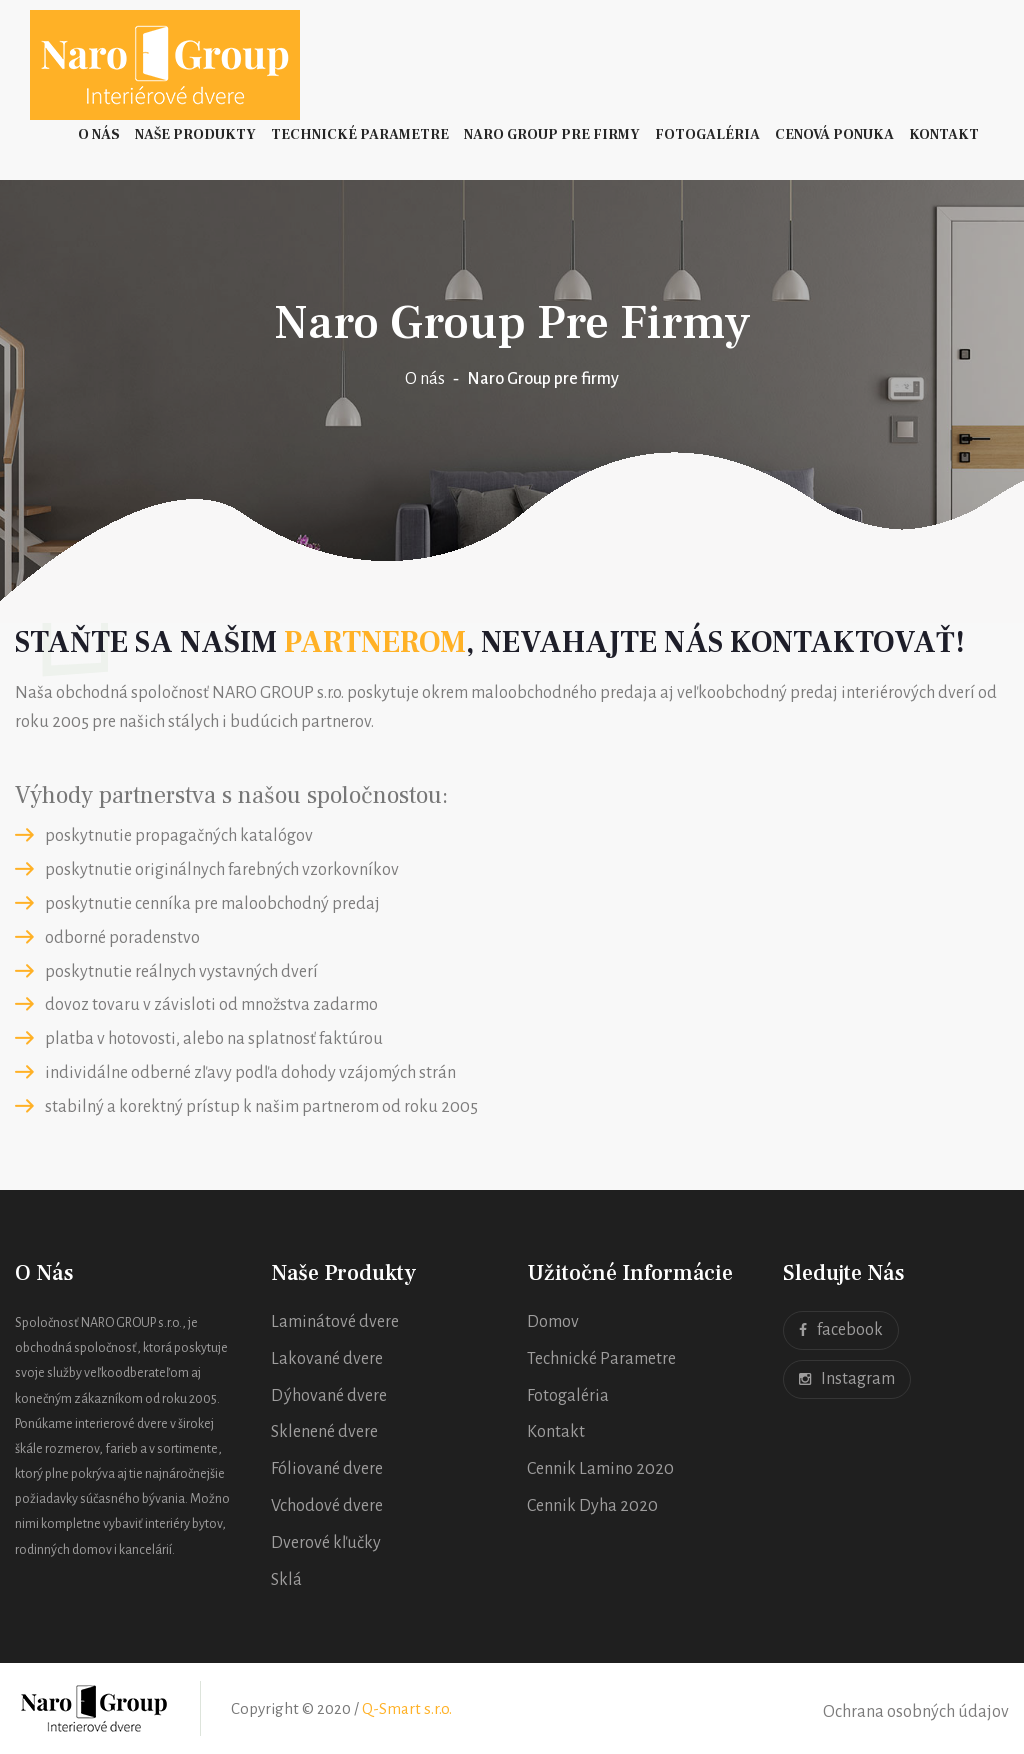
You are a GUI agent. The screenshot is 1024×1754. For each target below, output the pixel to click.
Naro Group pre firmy (552, 135)
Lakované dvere (327, 1359)
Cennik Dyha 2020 (592, 1506)
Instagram (847, 1379)
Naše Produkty (195, 135)
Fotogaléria (707, 135)
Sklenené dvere (324, 1432)
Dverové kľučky (326, 1543)
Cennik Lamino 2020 (600, 1469)
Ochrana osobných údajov (916, 1712)
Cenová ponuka (834, 135)
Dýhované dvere (329, 1396)
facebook (841, 1330)
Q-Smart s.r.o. (407, 1708)
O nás (99, 135)
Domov (553, 1322)
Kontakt (944, 135)
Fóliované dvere (327, 1469)
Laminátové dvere (335, 1322)
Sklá (286, 1580)
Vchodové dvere (327, 1506)
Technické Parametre (360, 135)
